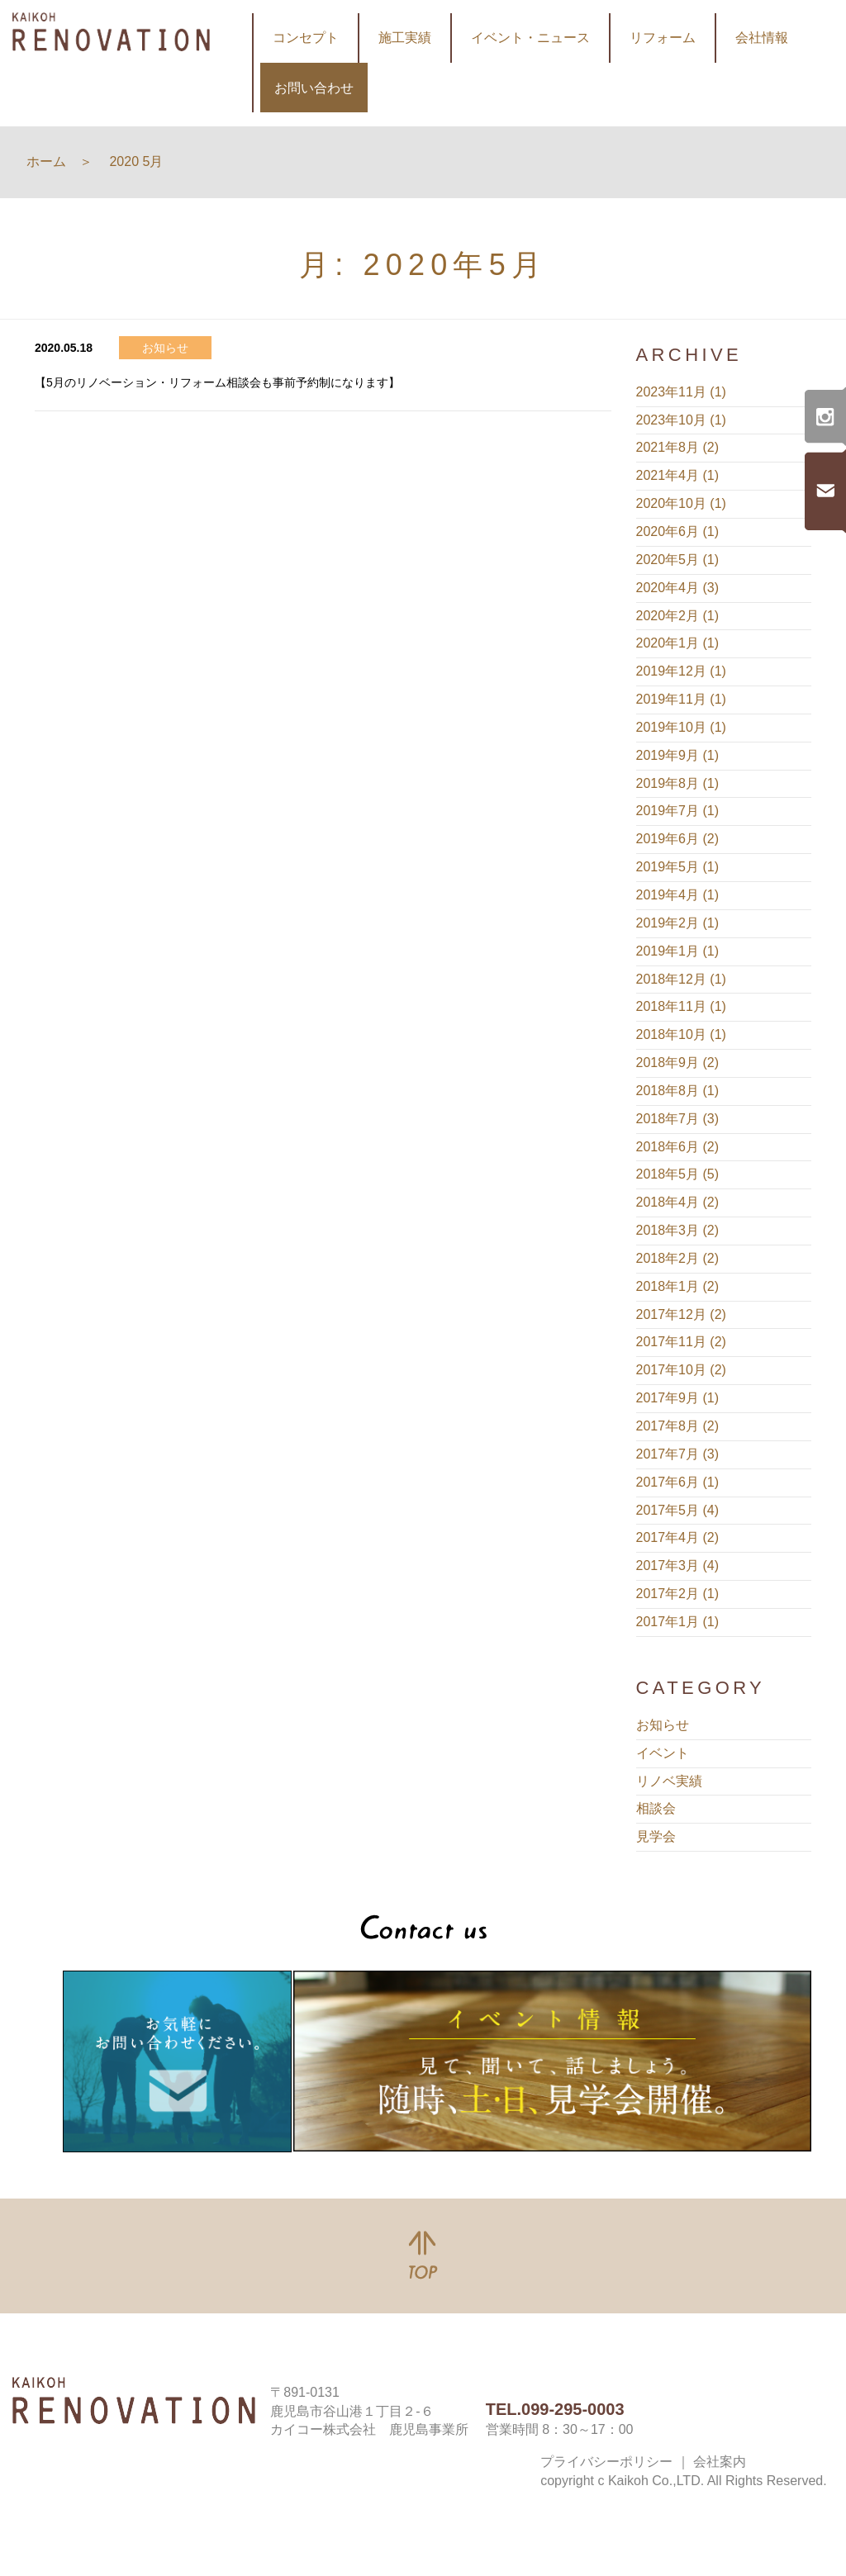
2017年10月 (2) (681, 1370)
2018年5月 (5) (678, 1174)
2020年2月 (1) (678, 616)
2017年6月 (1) (678, 1482)
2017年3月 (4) (678, 1565)
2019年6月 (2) (678, 839)
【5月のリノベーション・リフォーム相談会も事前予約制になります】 (217, 382)
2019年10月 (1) (681, 727)
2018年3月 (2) (678, 1230)
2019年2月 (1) (678, 923)
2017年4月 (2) (678, 1537)
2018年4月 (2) (678, 1202)
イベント (662, 1753)
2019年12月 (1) (681, 671)
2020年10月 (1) (681, 503)
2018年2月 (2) (678, 1258)
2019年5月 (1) (678, 867)
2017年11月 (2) (681, 1342)
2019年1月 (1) (678, 951)
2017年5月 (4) (678, 1510)
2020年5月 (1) (678, 560)
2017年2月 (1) (678, 1594)
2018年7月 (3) (678, 1119)
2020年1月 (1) (678, 643)
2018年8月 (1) (678, 1091)
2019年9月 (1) (678, 755)
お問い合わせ (314, 88)
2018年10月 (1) (681, 1034)
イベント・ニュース (530, 38)
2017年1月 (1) (678, 1622)
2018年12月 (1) (681, 979)
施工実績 (404, 38)
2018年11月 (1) (681, 1006)
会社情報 (761, 38)
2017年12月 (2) (681, 1314)
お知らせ (662, 1725)
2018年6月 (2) (678, 1147)
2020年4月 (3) (678, 588)
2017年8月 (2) (678, 1426)
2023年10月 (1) (681, 420)
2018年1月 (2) (678, 1286)
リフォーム (663, 38)
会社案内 (719, 2462)
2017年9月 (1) (678, 1398)
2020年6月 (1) (678, 531)
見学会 (656, 1836)
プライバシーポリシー (606, 2462)
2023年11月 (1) (681, 392)
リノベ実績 (669, 1781)
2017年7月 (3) (678, 1454)
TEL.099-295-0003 (555, 2409)
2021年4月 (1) (678, 475)
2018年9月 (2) (678, 1063)
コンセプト (306, 38)
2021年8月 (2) (678, 447)
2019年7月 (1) (678, 811)
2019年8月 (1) (678, 783)
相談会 (656, 1808)
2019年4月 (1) (678, 895)
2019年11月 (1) (681, 699)
